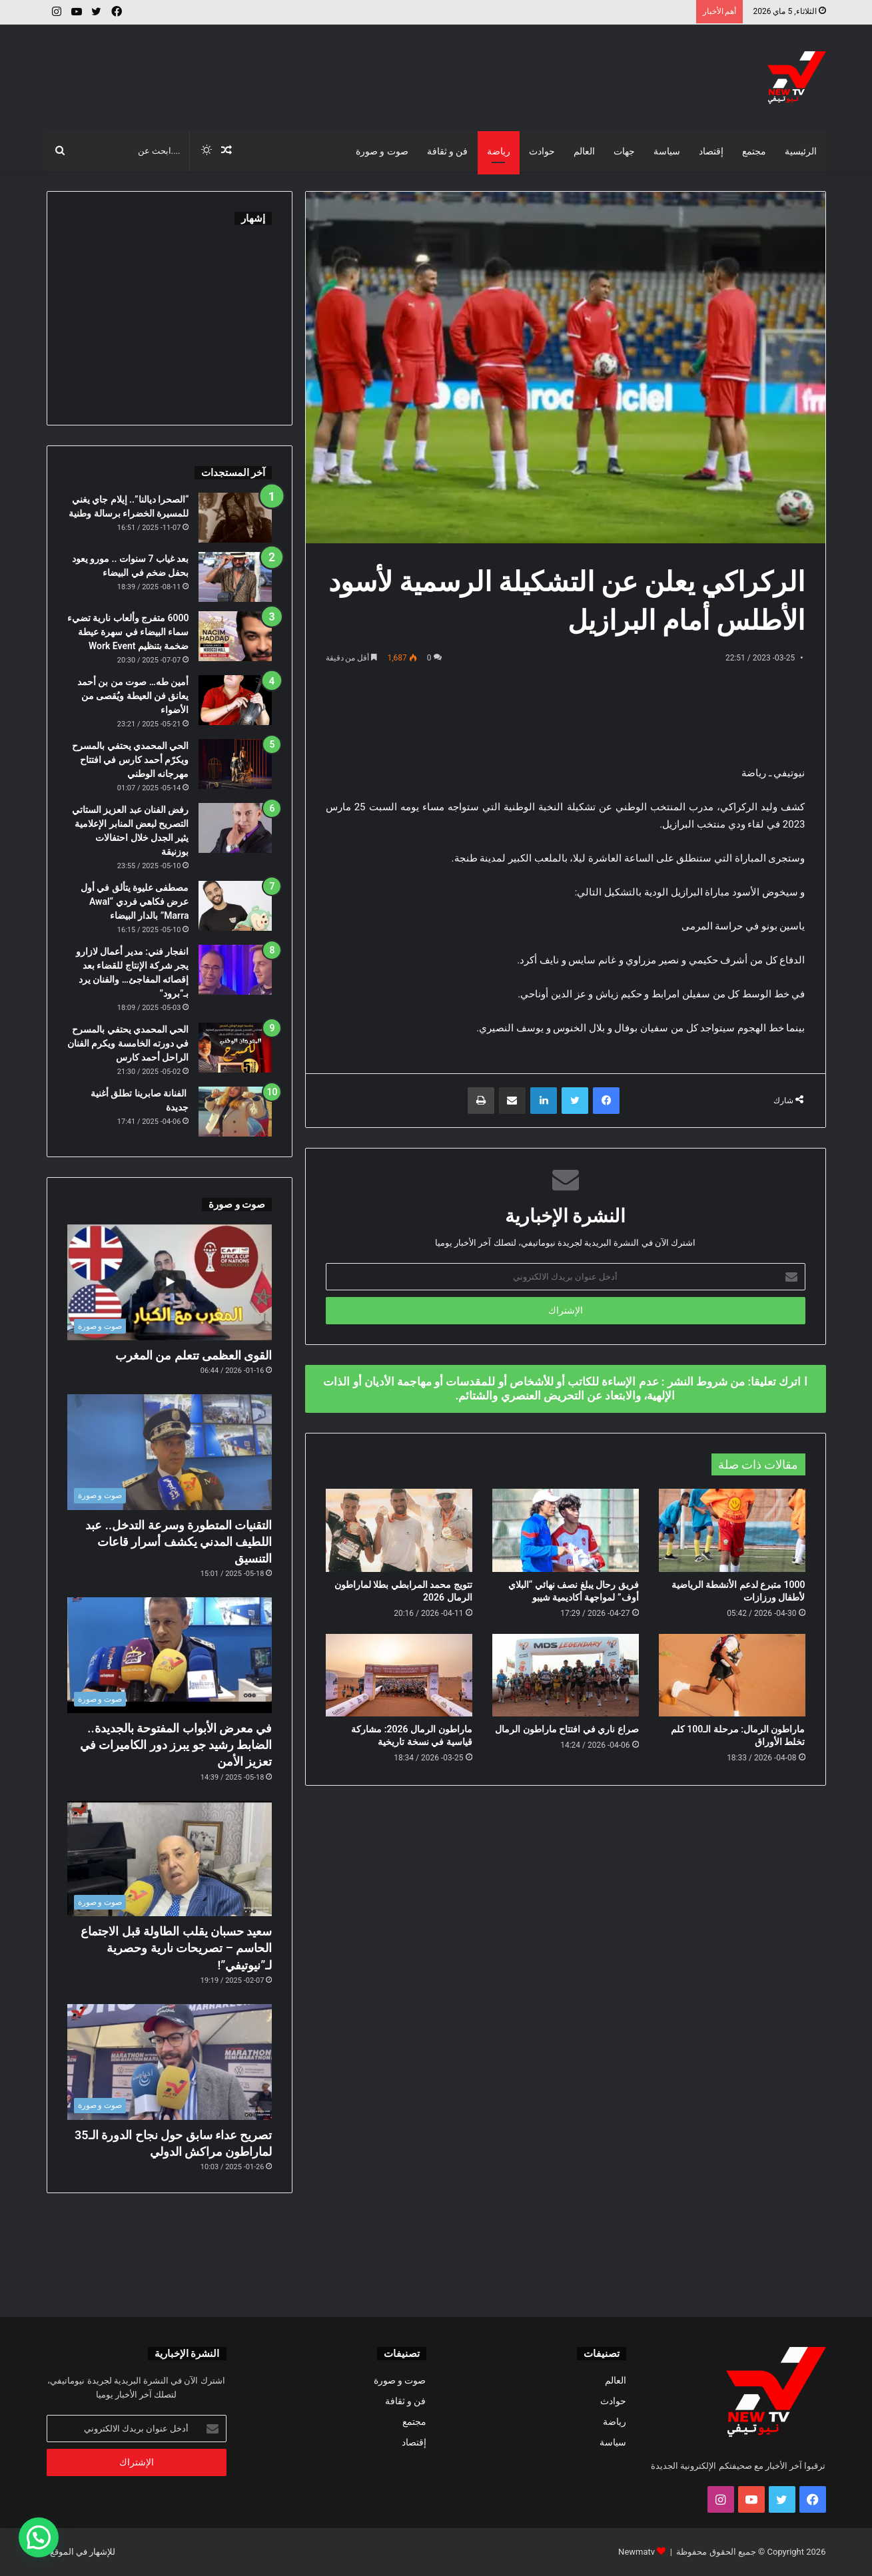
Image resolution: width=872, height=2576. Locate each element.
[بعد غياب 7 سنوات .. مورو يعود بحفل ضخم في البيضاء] (235, 577)
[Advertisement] (303, 68)
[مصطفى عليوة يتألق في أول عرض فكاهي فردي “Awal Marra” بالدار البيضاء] (235, 906)
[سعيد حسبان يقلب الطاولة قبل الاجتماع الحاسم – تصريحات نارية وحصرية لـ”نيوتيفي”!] (169, 1859)
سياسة (667, 151)
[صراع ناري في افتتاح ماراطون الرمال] (565, 1675)
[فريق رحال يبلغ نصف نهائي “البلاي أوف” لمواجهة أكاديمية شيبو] (565, 1530)
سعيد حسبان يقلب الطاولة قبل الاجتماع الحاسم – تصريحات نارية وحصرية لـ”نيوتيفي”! (176, 1947)
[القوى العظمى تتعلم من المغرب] (169, 1282)
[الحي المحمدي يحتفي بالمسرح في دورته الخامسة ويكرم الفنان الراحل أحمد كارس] (235, 1048)
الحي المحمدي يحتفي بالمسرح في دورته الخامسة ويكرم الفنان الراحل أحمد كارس (128, 1043)
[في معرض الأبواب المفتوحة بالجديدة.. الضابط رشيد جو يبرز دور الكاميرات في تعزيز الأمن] (169, 1655)
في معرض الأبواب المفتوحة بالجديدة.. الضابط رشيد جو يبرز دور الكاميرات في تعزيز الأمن (176, 1744)
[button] (39, 2537)
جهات (624, 151)
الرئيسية (801, 151)
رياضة (498, 151)
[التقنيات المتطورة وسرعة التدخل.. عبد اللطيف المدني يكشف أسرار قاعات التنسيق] (169, 1452)
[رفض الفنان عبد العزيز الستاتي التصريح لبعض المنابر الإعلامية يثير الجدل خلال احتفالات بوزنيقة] (235, 828)
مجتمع (754, 151)
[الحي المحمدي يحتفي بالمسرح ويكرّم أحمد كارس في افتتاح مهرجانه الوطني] (235, 764)
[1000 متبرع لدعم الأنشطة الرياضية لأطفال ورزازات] (732, 1530)
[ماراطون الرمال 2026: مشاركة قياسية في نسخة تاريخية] (399, 1675)
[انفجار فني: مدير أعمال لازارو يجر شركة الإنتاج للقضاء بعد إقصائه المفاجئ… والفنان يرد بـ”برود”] (235, 970)
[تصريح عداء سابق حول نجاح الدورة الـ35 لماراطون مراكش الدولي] (169, 2062)
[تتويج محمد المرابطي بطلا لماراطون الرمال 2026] (399, 1530)
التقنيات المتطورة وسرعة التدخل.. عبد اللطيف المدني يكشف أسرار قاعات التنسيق (178, 1541)
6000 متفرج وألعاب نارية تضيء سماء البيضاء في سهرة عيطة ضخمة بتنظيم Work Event (128, 632)
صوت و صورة (382, 151)
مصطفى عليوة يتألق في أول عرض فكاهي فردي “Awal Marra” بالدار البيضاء (135, 901)
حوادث (542, 151)
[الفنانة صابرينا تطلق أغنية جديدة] (235, 1112)
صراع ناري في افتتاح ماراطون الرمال (566, 1729)
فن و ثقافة (447, 151)
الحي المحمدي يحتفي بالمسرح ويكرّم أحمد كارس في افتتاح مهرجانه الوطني (130, 759)
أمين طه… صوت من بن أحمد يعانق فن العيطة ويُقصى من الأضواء (133, 695)
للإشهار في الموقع (82, 2552)
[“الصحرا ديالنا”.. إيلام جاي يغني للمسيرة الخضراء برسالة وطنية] (235, 518)
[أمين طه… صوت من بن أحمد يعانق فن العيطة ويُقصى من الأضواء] (235, 700)
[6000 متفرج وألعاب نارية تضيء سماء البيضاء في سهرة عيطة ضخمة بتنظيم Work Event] (235, 636)
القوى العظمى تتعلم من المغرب (193, 1355)
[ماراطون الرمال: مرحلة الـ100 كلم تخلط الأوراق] (732, 1675)
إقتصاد (711, 151)
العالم (584, 151)
